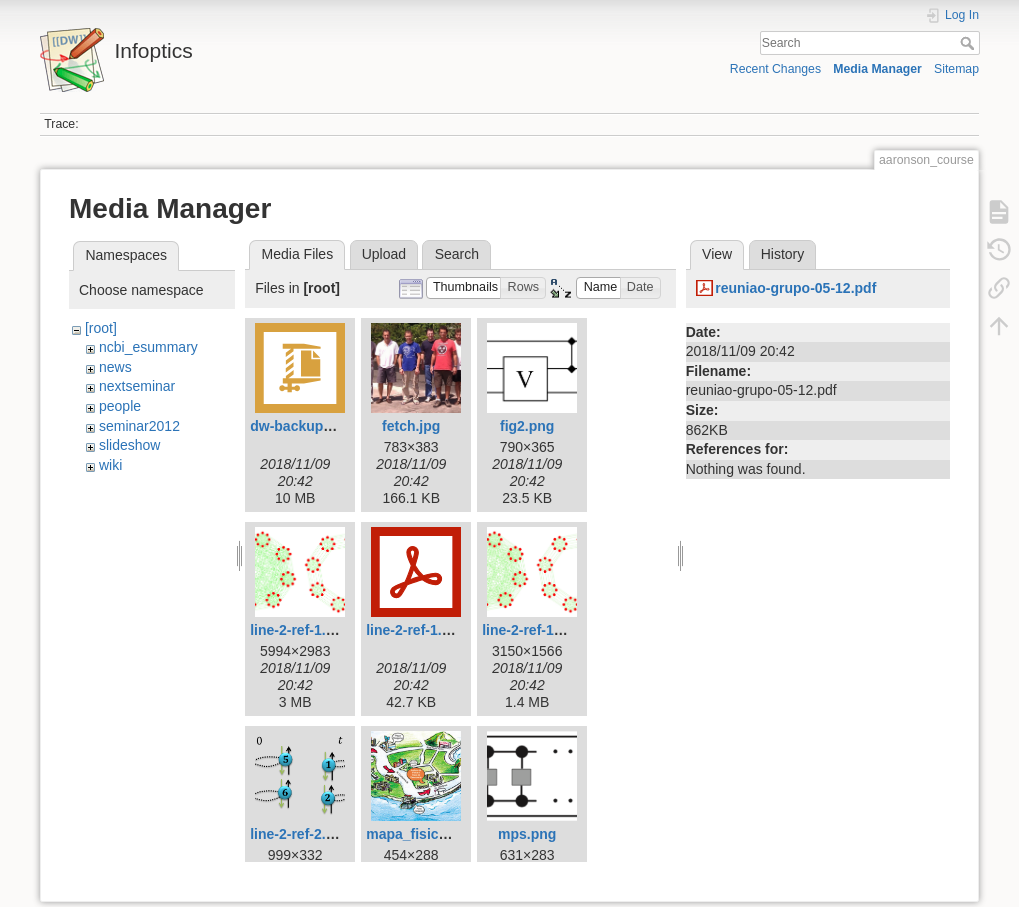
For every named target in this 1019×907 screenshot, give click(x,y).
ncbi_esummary (148, 347)
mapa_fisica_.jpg (422, 834)
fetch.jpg (411, 426)
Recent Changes (775, 69)
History (783, 254)
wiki (110, 465)
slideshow (129, 445)
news (115, 367)
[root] (101, 328)
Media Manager (877, 69)
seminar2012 (139, 426)
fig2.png (527, 426)
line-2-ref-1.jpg (298, 630)
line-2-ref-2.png (300, 834)
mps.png (527, 834)
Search (969, 43)
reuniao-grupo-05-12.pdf (795, 288)
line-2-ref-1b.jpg (534, 630)
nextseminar (137, 386)
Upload (384, 254)
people (120, 406)
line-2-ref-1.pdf (414, 630)
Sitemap (956, 69)
